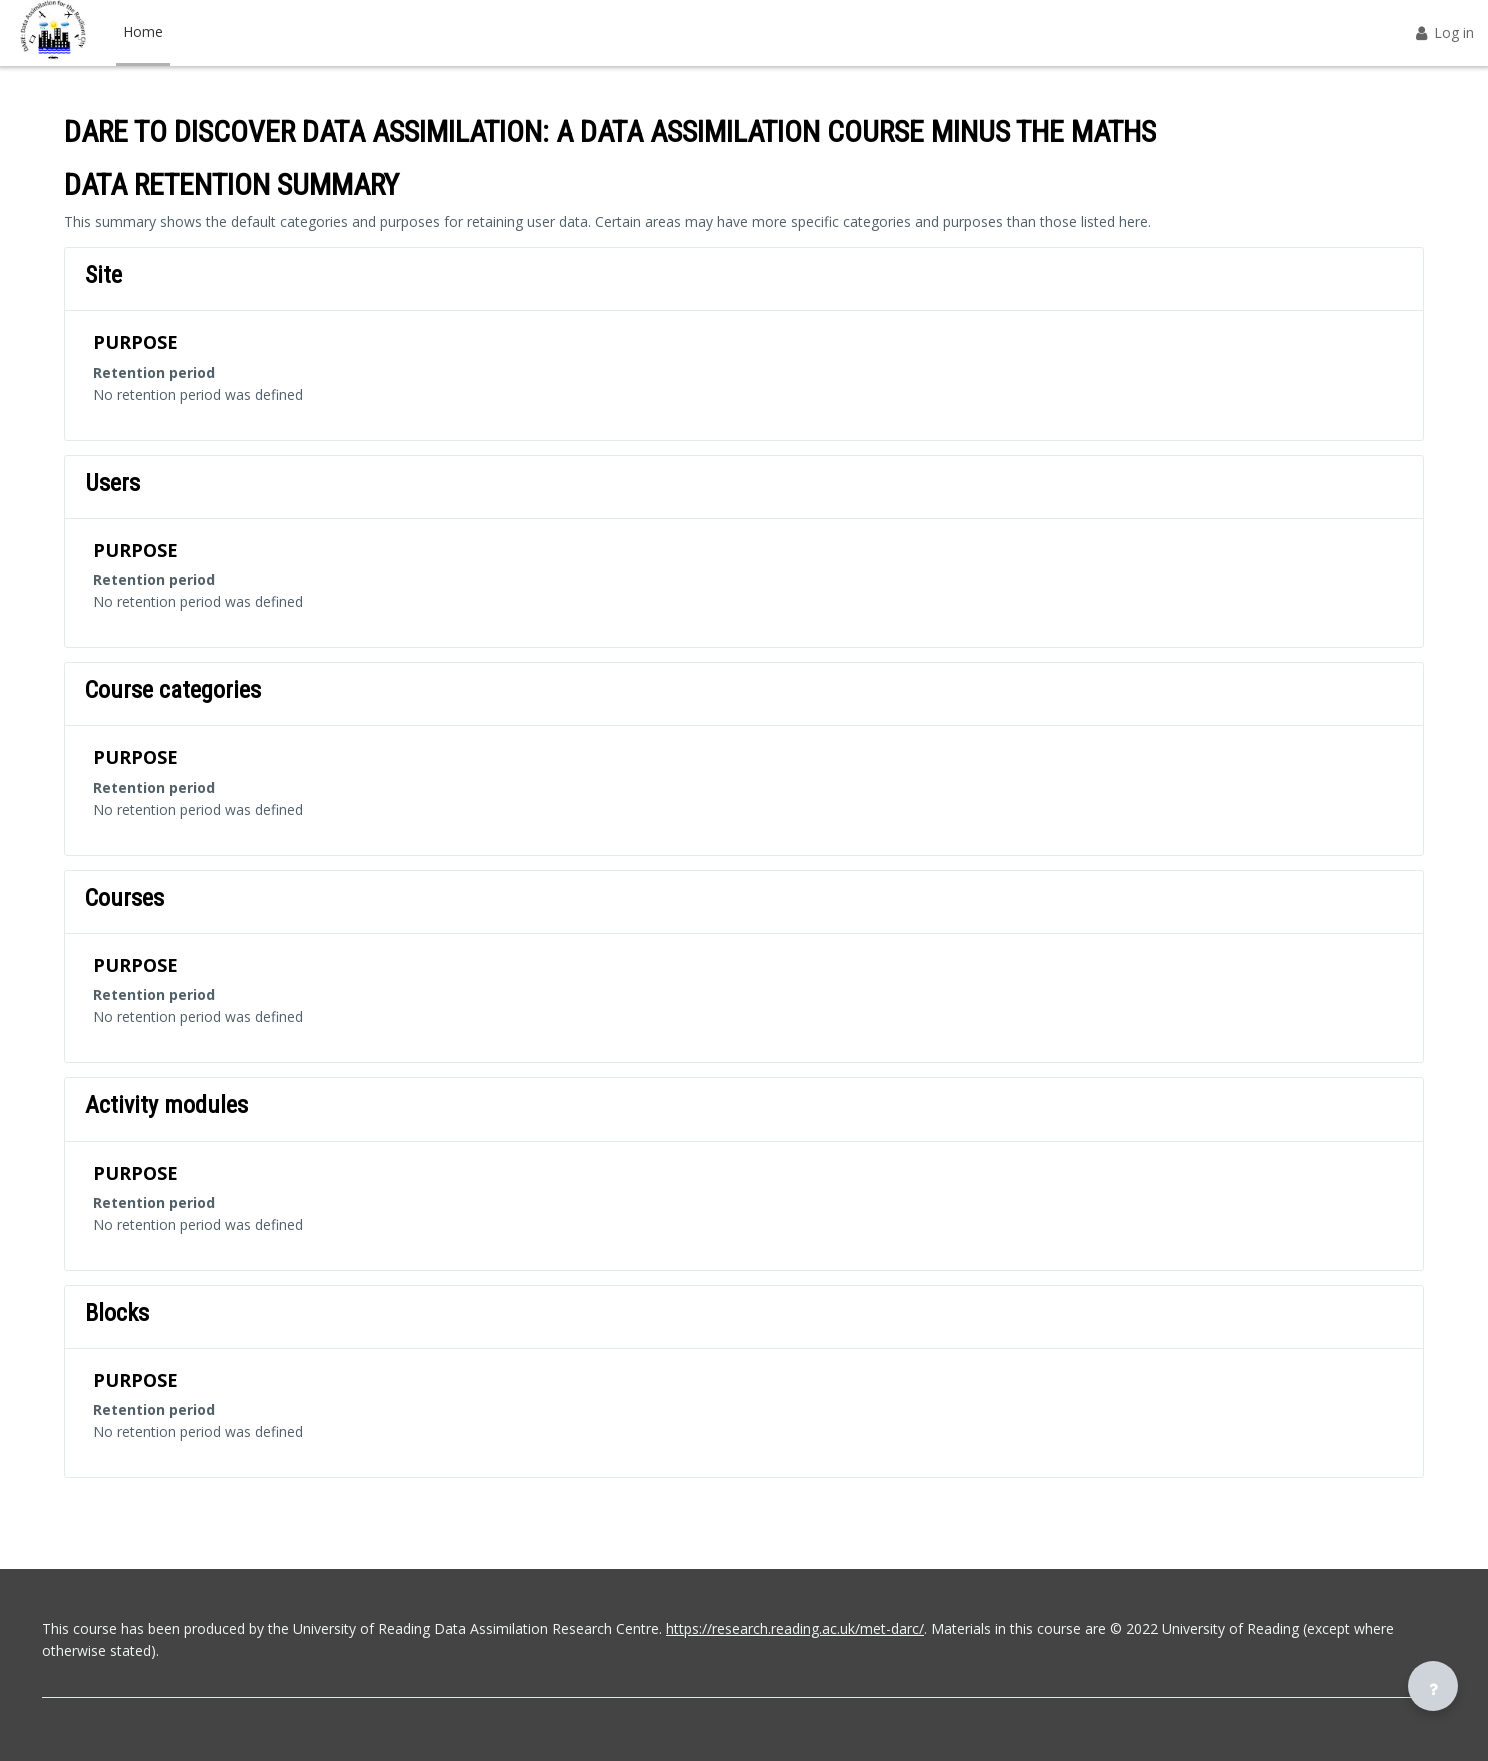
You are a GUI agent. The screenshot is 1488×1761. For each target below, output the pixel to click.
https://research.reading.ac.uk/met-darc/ (795, 1628)
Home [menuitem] (143, 31)
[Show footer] (1433, 1686)
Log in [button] (1443, 32)
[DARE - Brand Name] (53, 33)
